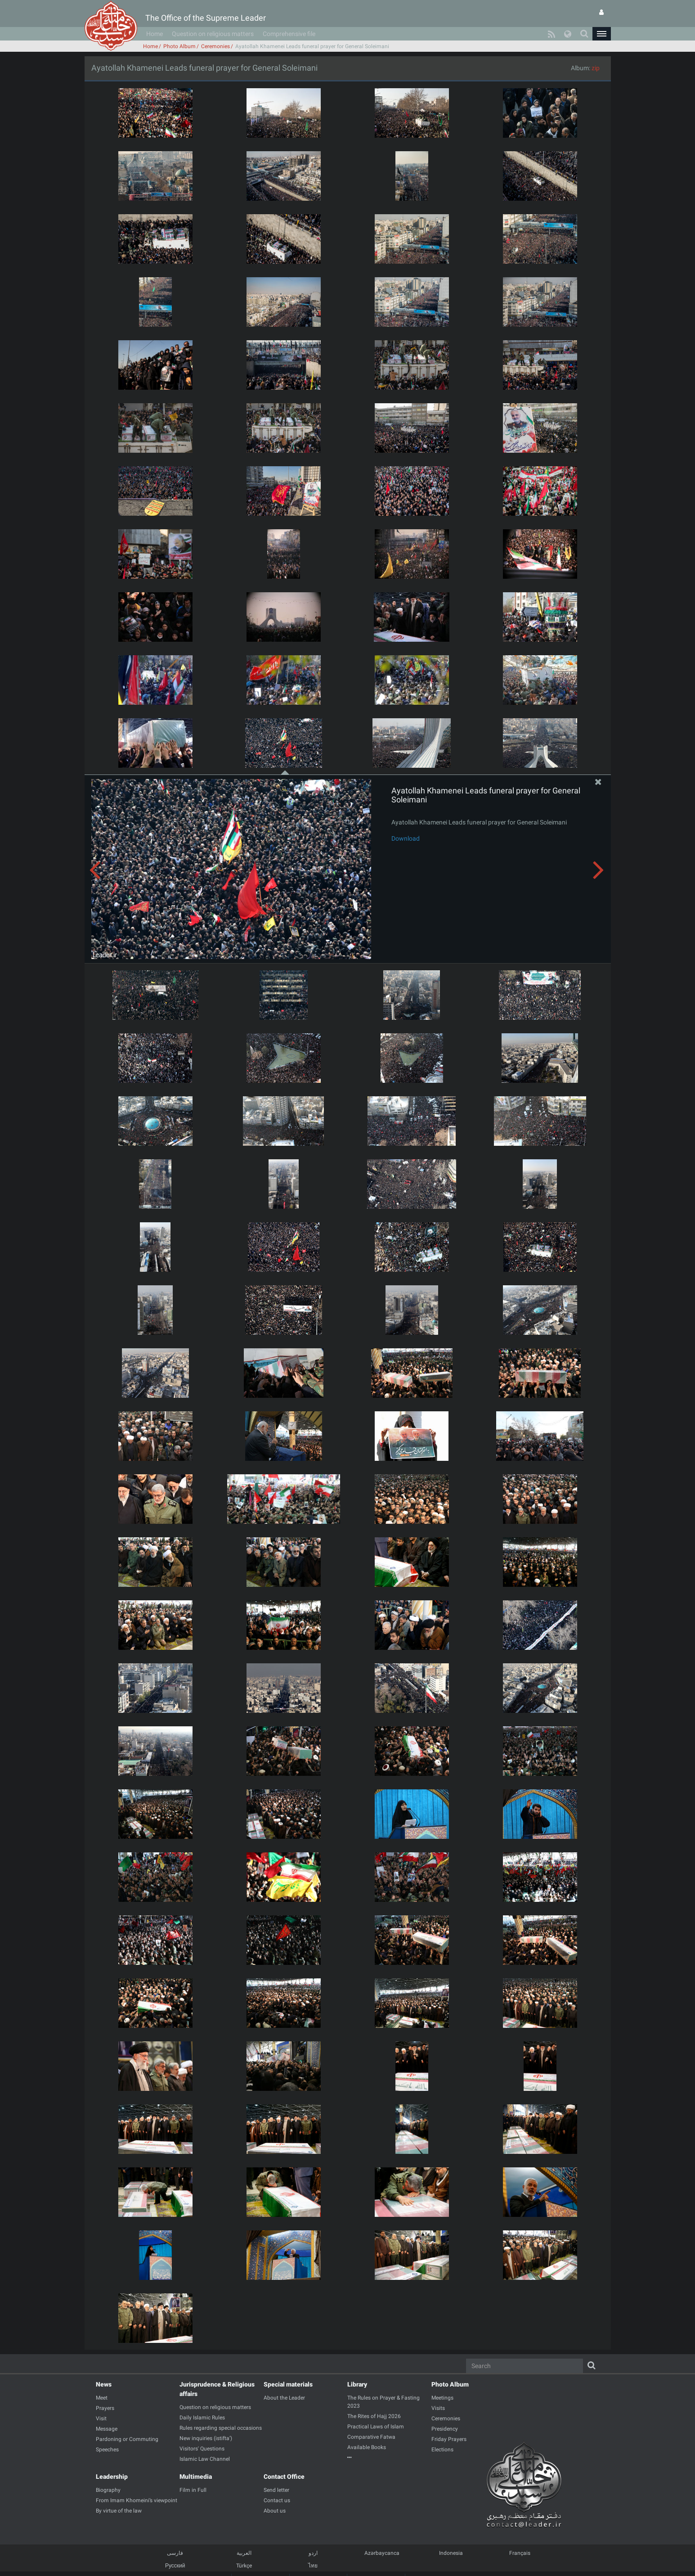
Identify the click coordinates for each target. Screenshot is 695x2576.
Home (154, 33)
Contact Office (284, 2476)
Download (405, 838)
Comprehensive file (289, 33)
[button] (601, 34)
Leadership (112, 2476)
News (104, 2384)
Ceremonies (215, 46)
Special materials (288, 2384)
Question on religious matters (213, 33)
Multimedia (195, 2476)
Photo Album (179, 46)
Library (357, 2384)
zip (596, 68)
